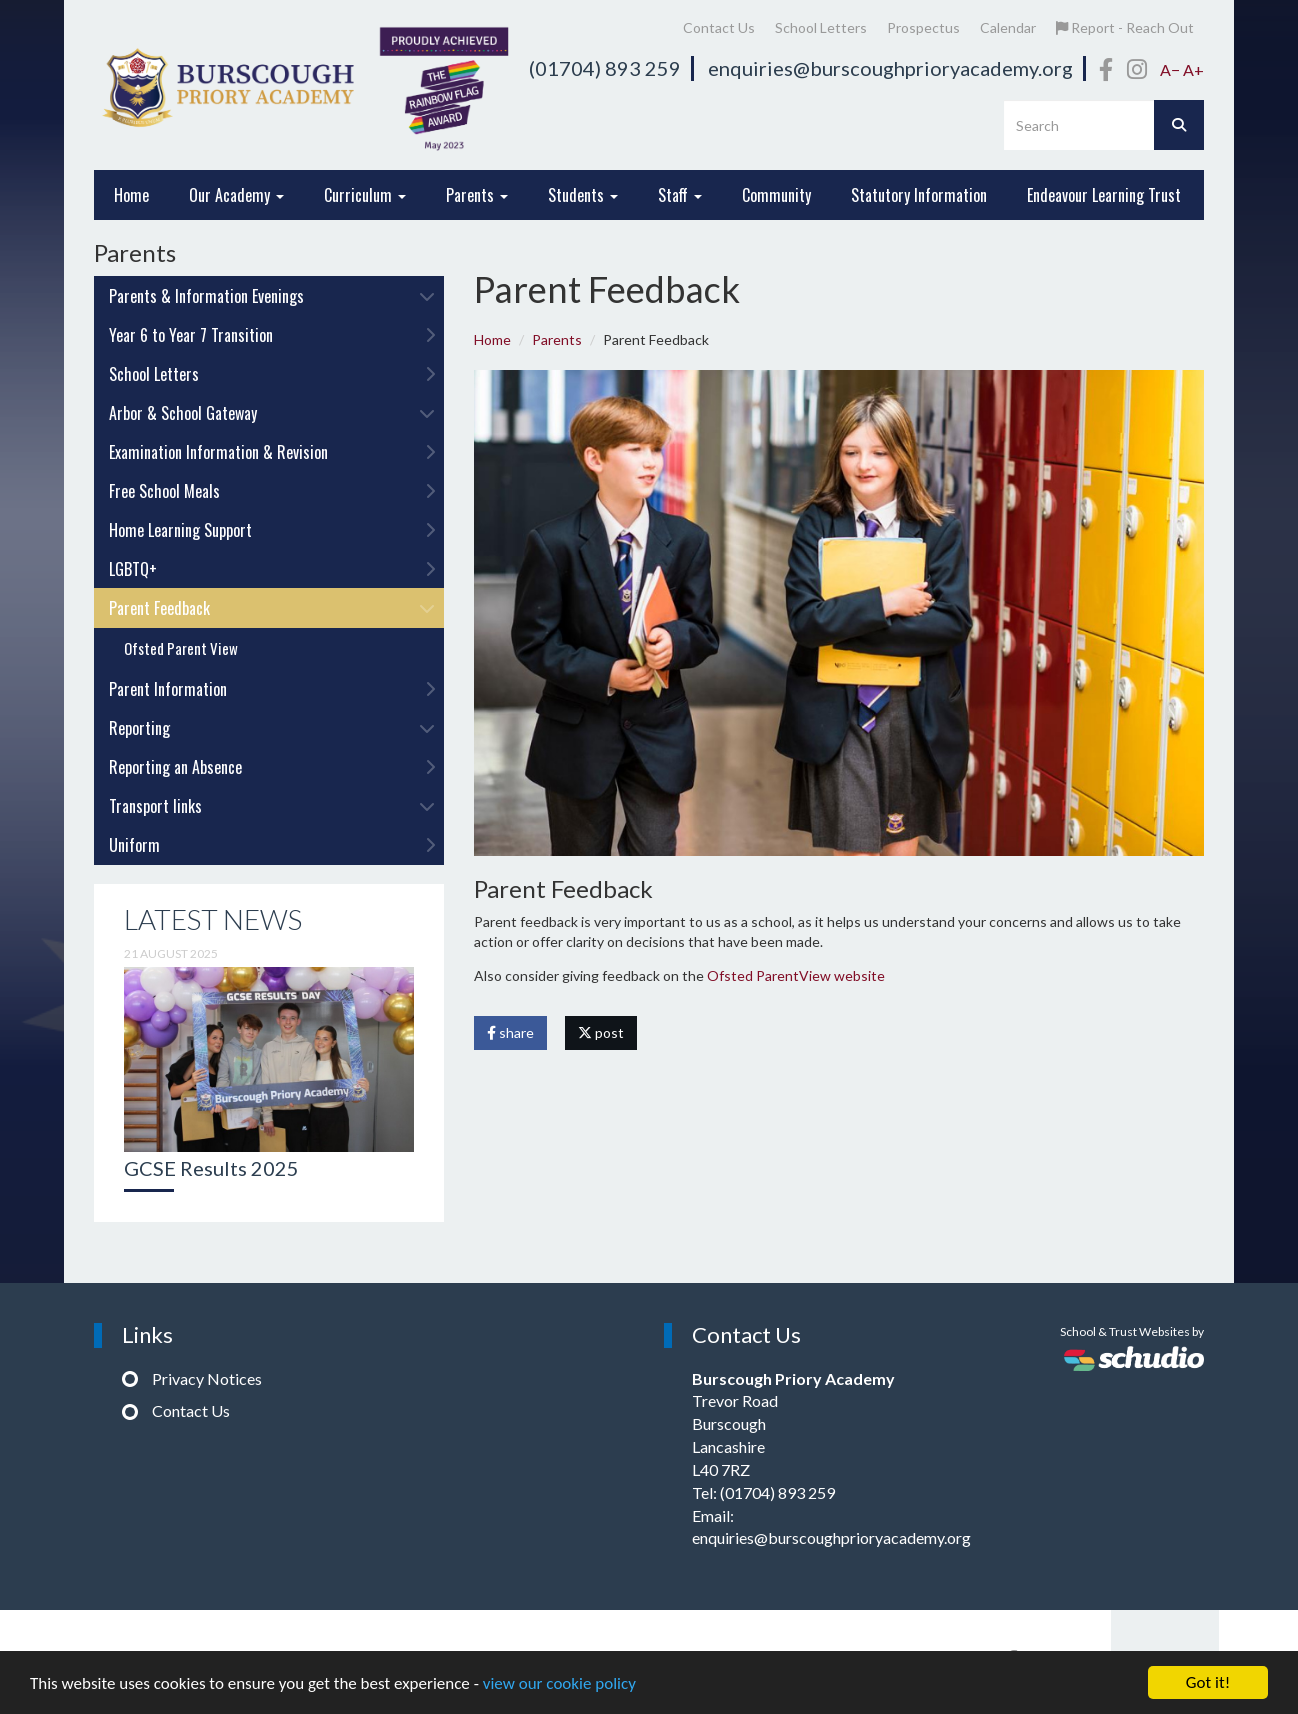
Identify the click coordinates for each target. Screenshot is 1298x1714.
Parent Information (272, 689)
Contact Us (719, 27)
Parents (477, 195)
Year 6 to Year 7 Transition (272, 335)
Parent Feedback (272, 608)
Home (131, 195)
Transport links (272, 806)
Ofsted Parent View (181, 648)
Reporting (272, 728)
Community (776, 195)
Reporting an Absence (272, 767)
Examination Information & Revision (272, 452)
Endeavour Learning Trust (1104, 195)
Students (583, 195)
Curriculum (365, 195)
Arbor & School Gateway (272, 413)
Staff (680, 195)
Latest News (213, 919)
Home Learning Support (272, 530)
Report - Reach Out (1125, 27)
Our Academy (236, 195)
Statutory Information (919, 195)
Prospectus (923, 27)
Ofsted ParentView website (796, 975)
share (510, 1032)
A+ (1193, 69)
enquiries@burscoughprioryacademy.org (890, 68)
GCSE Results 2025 (211, 1168)
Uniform (272, 845)
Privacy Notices (207, 1378)
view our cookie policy (559, 1683)
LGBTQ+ (272, 569)
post (601, 1032)
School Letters (821, 27)
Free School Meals (272, 491)
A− (1170, 69)
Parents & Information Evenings (272, 296)
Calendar (1008, 27)
